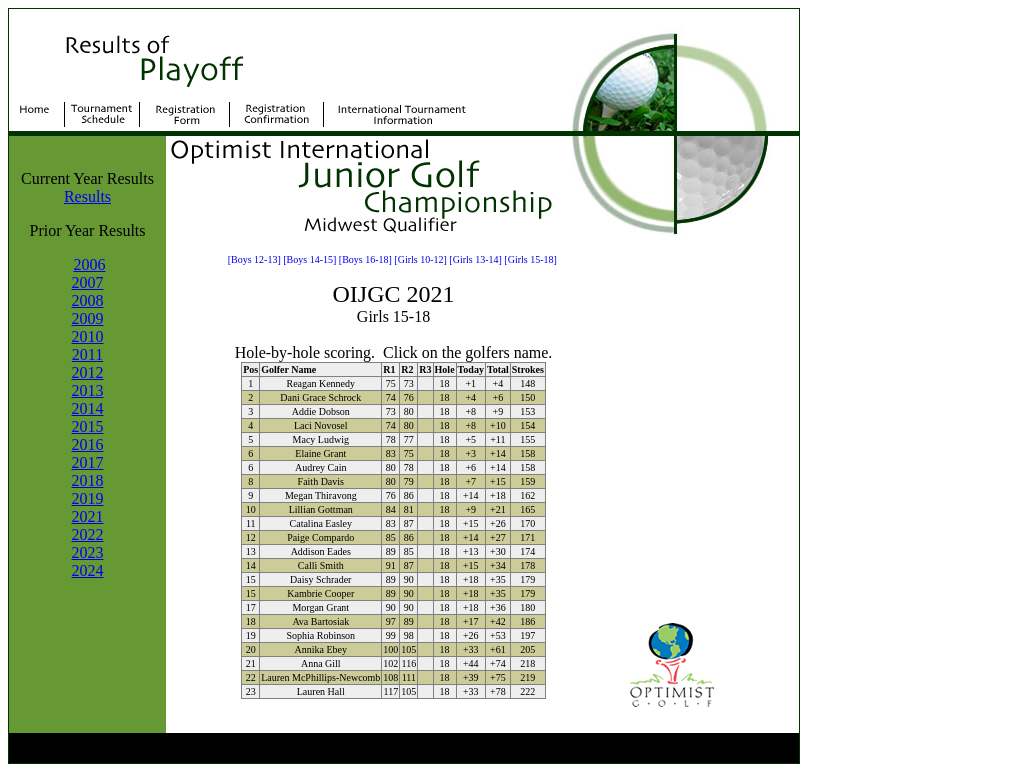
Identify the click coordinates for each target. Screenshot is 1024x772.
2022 (88, 534)
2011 (87, 354)
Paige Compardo (320, 537)
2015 (88, 426)
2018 (88, 480)
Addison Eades (321, 551)
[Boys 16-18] (365, 259)
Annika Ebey (321, 649)
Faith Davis (321, 481)
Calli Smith (321, 565)
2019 (88, 498)
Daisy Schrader (320, 579)
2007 (88, 282)
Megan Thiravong (321, 495)
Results (87, 196)
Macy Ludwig (321, 439)
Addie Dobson (321, 411)
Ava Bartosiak (320, 621)
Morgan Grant (320, 607)
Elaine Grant (320, 453)
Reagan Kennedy (320, 383)
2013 (88, 390)
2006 (90, 264)
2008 (88, 300)
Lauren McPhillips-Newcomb (320, 677)
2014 (88, 408)
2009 (88, 318)
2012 (88, 372)
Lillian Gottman (321, 509)
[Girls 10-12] (420, 259)
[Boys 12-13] (254, 259)
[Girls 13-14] (475, 259)
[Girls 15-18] (530, 259)
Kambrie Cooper (320, 593)
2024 (88, 570)
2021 (88, 516)
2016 (88, 444)
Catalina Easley (321, 523)
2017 (88, 462)
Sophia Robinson (320, 635)
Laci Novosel (321, 425)
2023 (88, 552)
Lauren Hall (321, 691)
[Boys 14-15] (309, 259)
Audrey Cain (320, 467)
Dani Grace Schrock (320, 397)
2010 (88, 336)
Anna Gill (321, 663)
